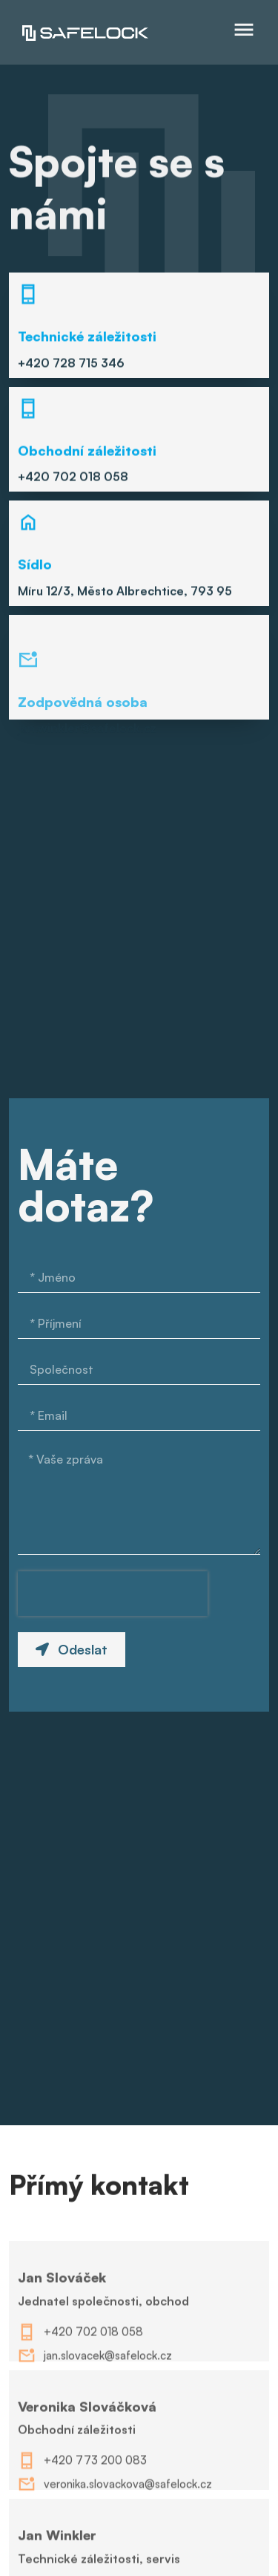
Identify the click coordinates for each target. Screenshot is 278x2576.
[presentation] (113, 1593)
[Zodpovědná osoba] (28, 707)
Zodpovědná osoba (83, 749)
